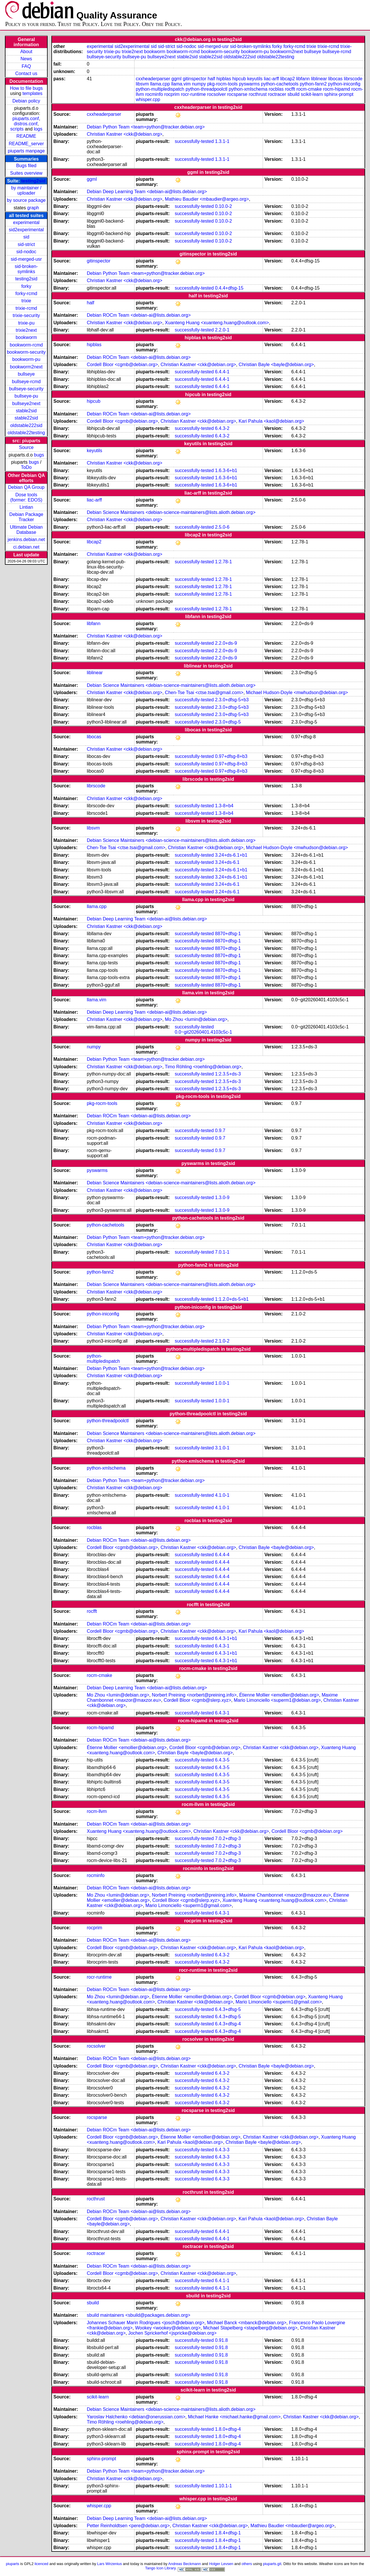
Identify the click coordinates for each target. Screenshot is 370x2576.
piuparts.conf (25, 118)
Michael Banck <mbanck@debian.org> (246, 2322)
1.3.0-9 (222, 1197)
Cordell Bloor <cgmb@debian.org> (122, 364)
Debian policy (26, 100)
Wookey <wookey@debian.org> (168, 2327)
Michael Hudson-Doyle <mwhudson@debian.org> (297, 692)
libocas (335, 78)
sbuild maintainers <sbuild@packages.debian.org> (138, 2315)
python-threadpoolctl (206, 89)
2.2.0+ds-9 (226, 643)
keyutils (254, 78)
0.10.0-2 (223, 206)
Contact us (26, 73)
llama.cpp (160, 83)
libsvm (142, 83)
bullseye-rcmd (26, 381)
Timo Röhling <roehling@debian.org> (203, 1066)
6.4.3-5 (222, 1759)
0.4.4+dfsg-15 (229, 288)
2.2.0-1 (222, 329)
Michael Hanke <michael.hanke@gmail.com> (234, 2416)
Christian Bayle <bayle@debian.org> (276, 364)
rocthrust (258, 94)
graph (33, 207)
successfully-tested (194, 141)
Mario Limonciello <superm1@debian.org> (277, 1700)
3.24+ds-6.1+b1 (231, 855)
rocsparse (237, 94)
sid (26, 236)
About (26, 51)
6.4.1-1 (222, 2280)
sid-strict (26, 244)
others (247, 2564)
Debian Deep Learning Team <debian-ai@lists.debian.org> (147, 191)
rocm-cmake (309, 89)
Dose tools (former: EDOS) (26, 497)
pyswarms (249, 83)
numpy (199, 83)
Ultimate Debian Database (26, 530)
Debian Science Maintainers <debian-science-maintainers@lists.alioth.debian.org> (171, 512)
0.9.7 (220, 1130)
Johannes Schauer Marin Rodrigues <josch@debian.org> (146, 2322)
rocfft (290, 89)
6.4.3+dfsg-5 (228, 2009)
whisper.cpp (148, 99)
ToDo (26, 467)
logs (38, 128)
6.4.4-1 (222, 371)
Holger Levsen (221, 2564)
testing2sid (33, 180)
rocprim (172, 94)
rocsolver (216, 94)
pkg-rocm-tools (222, 83)
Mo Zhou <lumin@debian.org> (196, 1019)
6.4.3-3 (222, 2149)
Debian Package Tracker (26, 517)
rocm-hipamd (336, 89)
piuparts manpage (26, 150)
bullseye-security (26, 388)
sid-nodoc (26, 251)
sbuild (293, 94)
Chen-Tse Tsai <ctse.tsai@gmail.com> (204, 692)
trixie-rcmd (26, 308)
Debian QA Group (26, 487)
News (26, 58)
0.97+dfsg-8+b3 (231, 756)
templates (32, 93)
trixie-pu (26, 322)
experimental (26, 222)
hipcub (239, 78)
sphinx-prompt (338, 94)
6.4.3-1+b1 (226, 1638)
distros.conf (26, 123)
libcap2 (287, 78)
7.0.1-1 (222, 1252)
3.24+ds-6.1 (227, 862)
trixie (26, 300)
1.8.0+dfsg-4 (228, 2429)
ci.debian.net (26, 547)
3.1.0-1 (222, 1447)
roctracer (277, 94)
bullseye (26, 374)
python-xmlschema (248, 89)
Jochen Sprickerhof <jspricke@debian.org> (172, 2333)
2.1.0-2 (222, 1341)
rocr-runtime (193, 94)
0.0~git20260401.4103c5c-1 (203, 1032)
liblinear (319, 78)
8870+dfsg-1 (228, 933)
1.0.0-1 (222, 1383)
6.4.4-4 (222, 1554)
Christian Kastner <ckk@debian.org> (124, 134)
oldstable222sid (26, 425)
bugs (39, 454)
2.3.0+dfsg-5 (228, 722)
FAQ (26, 66)
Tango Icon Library (160, 2568)
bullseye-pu (26, 396)
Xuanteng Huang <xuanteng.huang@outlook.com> (217, 322)
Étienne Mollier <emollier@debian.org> (279, 1695)
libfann (303, 78)
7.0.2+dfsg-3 (228, 1838)
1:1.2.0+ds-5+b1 (232, 1299)
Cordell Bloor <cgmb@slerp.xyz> (197, 1700)
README (26, 136)
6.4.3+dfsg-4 (228, 2023)
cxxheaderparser (153, 78)
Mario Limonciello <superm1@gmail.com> (188, 1905)
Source (26, 447)
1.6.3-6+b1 (226, 470)
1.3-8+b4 (224, 805)
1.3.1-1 (222, 141)
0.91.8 (221, 2340)
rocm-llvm (97, 1811)
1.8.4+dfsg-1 (228, 2532)
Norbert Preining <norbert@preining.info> (194, 1695)
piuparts (12, 2564)
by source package (26, 200)
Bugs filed (26, 165)
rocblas (276, 89)
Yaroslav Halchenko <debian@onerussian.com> (136, 2416)
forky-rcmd (26, 293)
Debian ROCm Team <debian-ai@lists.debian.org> (139, 315)
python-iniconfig (344, 83)
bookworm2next (26, 366)
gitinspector (194, 78)
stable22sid (26, 417)
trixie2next (26, 330)
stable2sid (26, 410)
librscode (353, 78)
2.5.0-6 (222, 527)
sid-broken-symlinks (26, 269)
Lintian (26, 507)
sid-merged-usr (26, 259)
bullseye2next (26, 403)
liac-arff (271, 78)
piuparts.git (272, 2564)
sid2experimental (26, 229)
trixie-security (26, 315)
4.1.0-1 (222, 1495)
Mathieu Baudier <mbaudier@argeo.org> (207, 199)
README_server (26, 143)
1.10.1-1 (223, 2485)
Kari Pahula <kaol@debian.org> (271, 421)
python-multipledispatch (160, 89)
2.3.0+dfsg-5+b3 (232, 699)
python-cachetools (279, 83)
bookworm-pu (26, 359)
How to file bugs (26, 88)
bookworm (26, 337)
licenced (41, 2564)
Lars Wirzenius (109, 2564)
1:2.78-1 (223, 561)
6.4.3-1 (222, 1645)
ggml (176, 78)
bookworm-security (26, 352)
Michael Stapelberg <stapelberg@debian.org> (250, 2327)
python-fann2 (313, 83)
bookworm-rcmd (26, 344)
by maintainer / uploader (26, 190)
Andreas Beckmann (184, 2564)
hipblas (223, 78)
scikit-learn (312, 94)
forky (26, 286)
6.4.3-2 (222, 428)
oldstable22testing (26, 432)
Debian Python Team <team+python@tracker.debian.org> (146, 126)
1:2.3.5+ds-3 (228, 1073)
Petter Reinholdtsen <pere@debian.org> (128, 2525)
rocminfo (154, 94)
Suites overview (26, 173)
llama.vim (181, 83)
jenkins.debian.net (26, 539)
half (211, 78)
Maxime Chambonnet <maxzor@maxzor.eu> (285, 1895)
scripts (16, 128)
